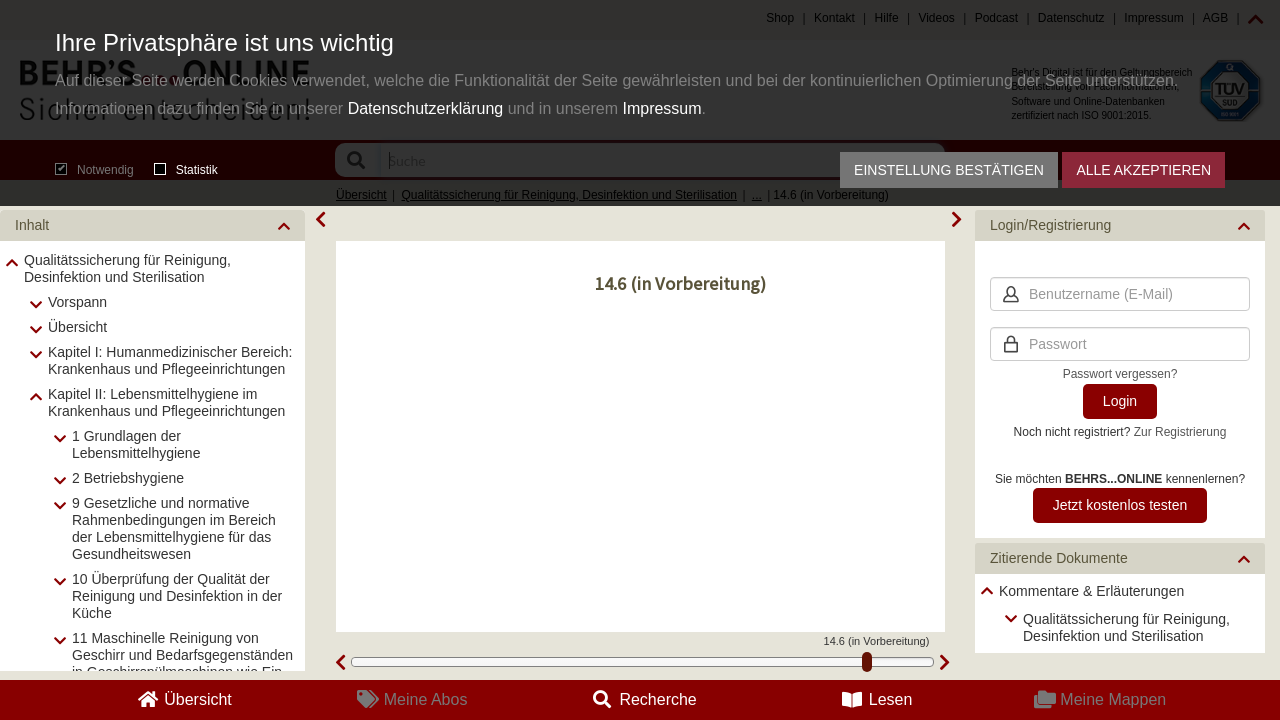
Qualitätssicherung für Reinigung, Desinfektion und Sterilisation (127, 268)
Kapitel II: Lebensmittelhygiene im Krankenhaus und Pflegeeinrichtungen (166, 402)
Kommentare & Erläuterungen (1091, 591)
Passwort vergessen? (1120, 374)
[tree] (1120, 613)
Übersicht (77, 327)
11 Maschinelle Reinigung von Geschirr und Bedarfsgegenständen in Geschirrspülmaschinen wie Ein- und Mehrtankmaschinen (182, 663)
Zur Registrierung (1180, 432)
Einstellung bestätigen (949, 170)
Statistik (186, 170)
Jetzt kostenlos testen (1120, 505)
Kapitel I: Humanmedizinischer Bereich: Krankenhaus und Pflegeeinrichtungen (170, 360)
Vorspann (77, 302)
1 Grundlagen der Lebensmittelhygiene (136, 444)
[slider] (867, 662)
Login (1120, 401)
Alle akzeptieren (1143, 170)
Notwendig (94, 170)
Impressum (661, 108)
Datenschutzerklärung (426, 108)
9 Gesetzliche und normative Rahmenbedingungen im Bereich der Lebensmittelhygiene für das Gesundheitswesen (174, 528)
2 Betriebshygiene (128, 478)
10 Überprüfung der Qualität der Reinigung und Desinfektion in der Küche (177, 596)
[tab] (152, 225)
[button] (152, 225)
